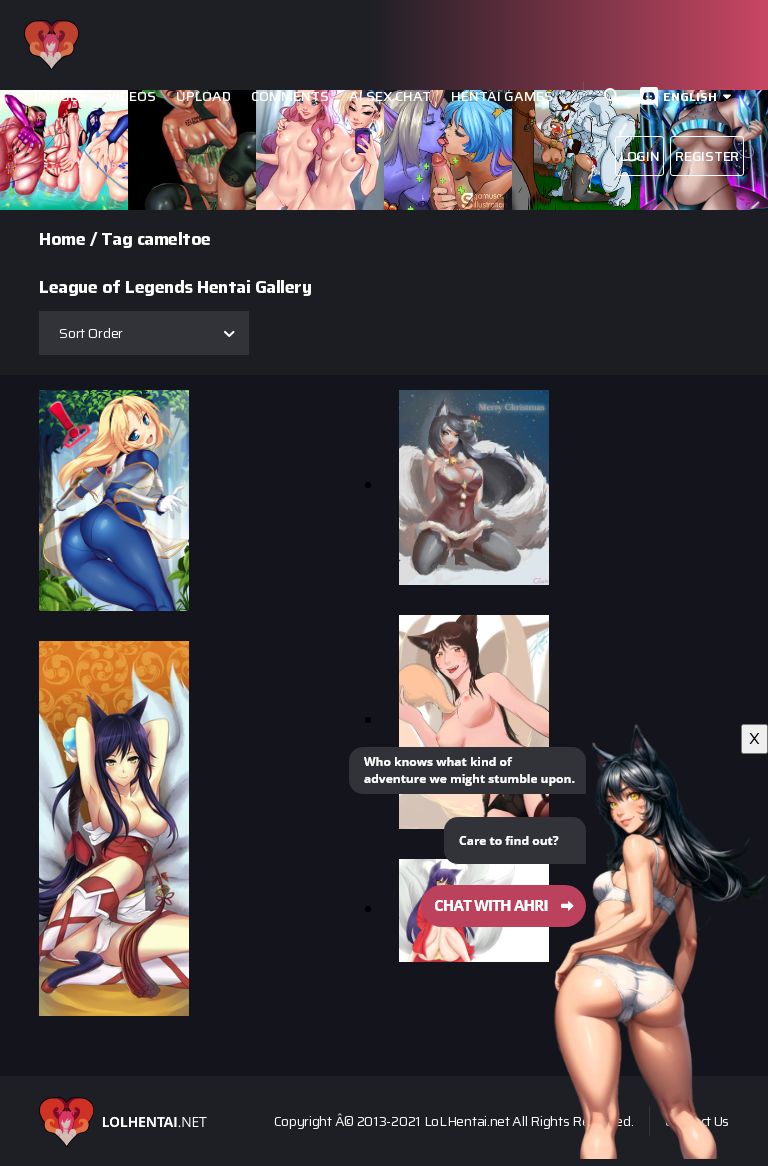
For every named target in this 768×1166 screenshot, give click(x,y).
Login (640, 156)
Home (62, 239)
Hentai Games (502, 96)
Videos (131, 96)
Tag (117, 239)
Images (60, 96)
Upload (203, 96)
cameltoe (174, 239)
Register (707, 156)
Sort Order (91, 333)
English (690, 96)
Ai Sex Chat (390, 96)
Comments (290, 96)
